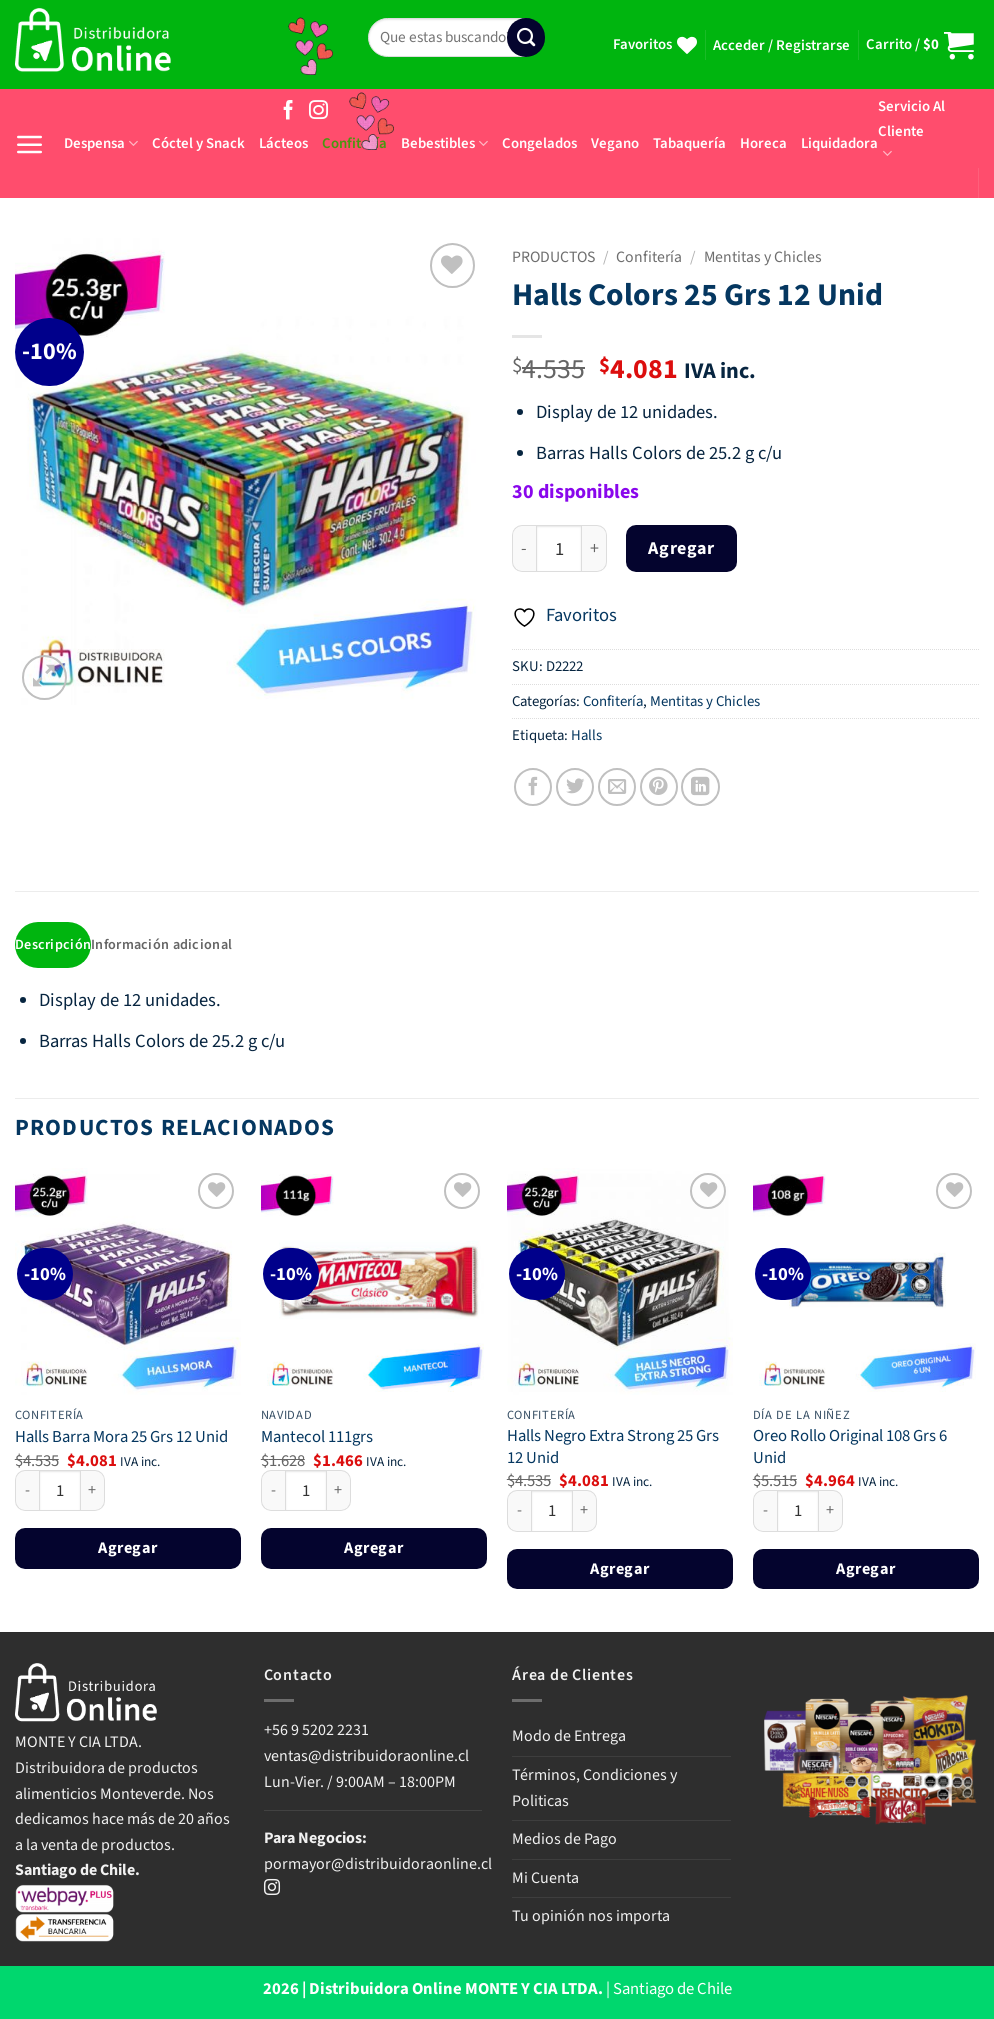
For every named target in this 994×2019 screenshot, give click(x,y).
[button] (781, 46)
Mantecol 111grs (317, 1440)
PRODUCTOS (553, 257)
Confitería (649, 257)
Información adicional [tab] (166, 945)
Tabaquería (689, 143)
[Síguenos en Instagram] (318, 111)
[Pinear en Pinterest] (659, 787)
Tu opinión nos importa (591, 1918)
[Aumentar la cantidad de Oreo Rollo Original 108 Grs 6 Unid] (831, 1513)
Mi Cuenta (545, 1880)
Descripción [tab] (54, 945)
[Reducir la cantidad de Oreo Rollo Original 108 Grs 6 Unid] (765, 1513)
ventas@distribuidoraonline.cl (368, 1758)
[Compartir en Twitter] (575, 787)
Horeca (763, 143)
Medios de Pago (564, 1841)
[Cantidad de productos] (559, 548)
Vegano (615, 143)
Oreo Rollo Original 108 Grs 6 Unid (850, 1449)
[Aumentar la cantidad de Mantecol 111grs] (339, 1492)
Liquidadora (839, 143)
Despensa (101, 143)
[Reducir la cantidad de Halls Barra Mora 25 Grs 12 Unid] (27, 1492)
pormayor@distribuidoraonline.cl (378, 1866)
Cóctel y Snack (198, 143)
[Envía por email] (617, 787)
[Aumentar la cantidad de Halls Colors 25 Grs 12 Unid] (594, 548)
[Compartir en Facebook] (533, 787)
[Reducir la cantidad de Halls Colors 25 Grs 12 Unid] (524, 548)
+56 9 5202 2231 (316, 1732)
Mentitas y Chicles (763, 257)
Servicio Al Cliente (911, 129)
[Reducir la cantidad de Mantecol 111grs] (273, 1492)
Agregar (681, 548)
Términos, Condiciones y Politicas (594, 1790)
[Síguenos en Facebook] (288, 111)
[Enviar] (526, 37)
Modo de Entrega (569, 1738)
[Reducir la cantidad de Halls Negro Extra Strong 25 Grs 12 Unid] (519, 1513)
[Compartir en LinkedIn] (700, 787)
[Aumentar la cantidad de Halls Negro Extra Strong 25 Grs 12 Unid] (585, 1513)
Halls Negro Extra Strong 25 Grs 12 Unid (613, 1449)
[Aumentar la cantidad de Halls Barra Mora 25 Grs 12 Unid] (93, 1492)
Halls (586, 735)
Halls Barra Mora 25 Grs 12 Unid (121, 1440)
